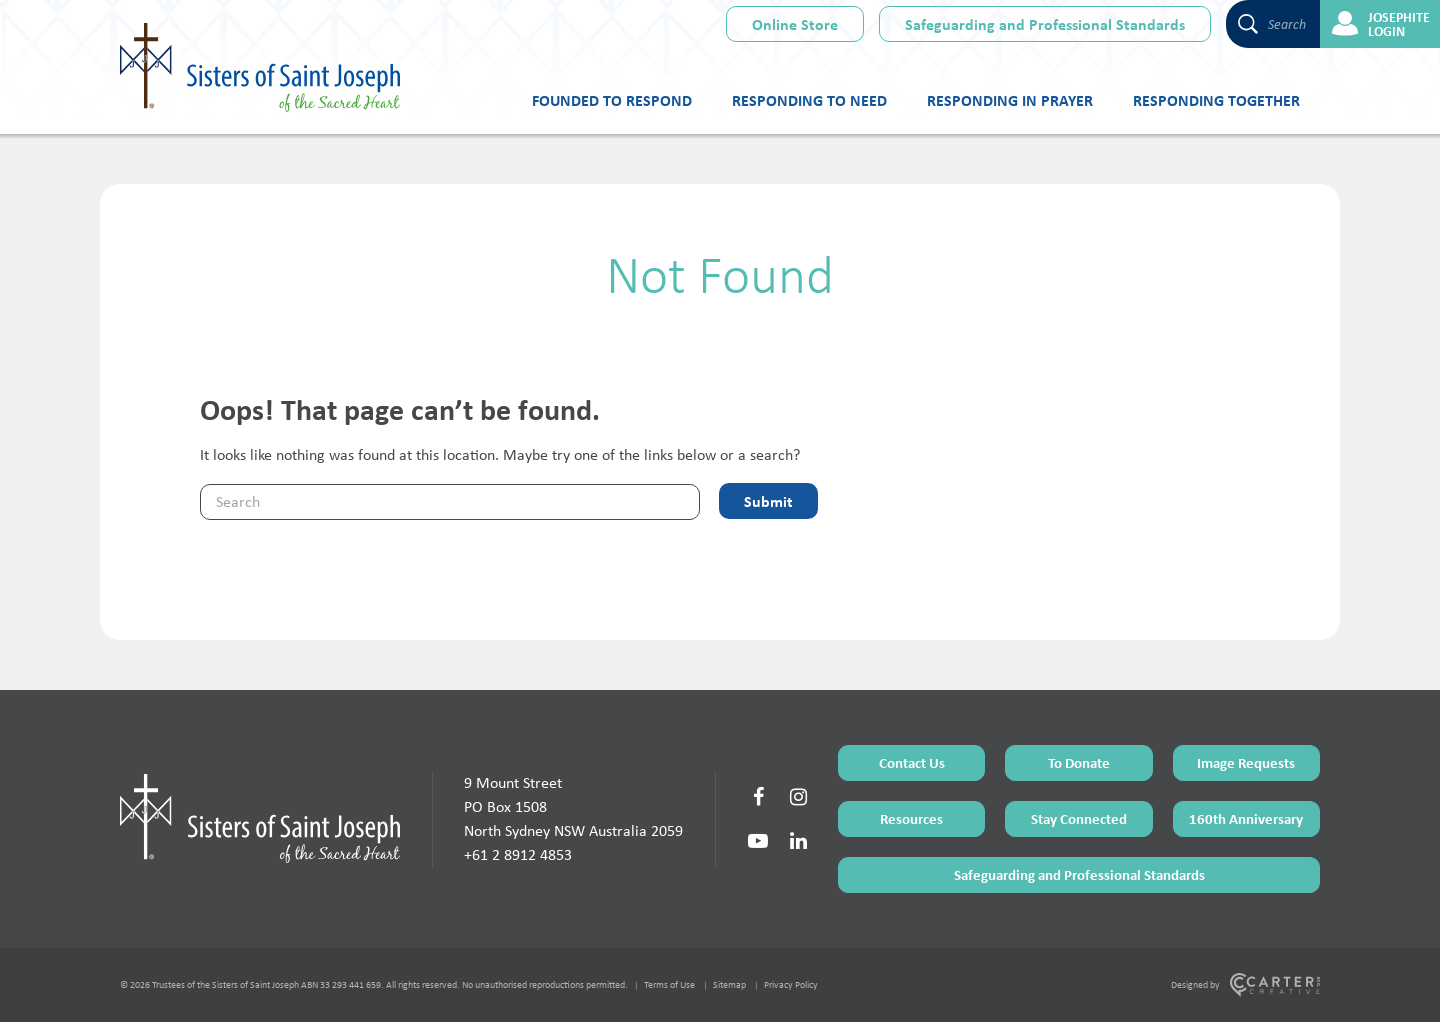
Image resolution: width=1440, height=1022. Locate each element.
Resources (911, 818)
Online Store (795, 24)
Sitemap (729, 984)
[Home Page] (260, 818)
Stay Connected (1079, 818)
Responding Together (1216, 100)
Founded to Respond (612, 100)
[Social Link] (758, 797)
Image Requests (1246, 762)
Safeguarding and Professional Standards (1045, 24)
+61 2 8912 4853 (518, 854)
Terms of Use (669, 984)
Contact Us (912, 762)
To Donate (1079, 762)
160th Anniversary (1246, 818)
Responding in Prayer (1010, 100)
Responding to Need (809, 100)
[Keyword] (450, 502)
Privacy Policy (791, 984)
